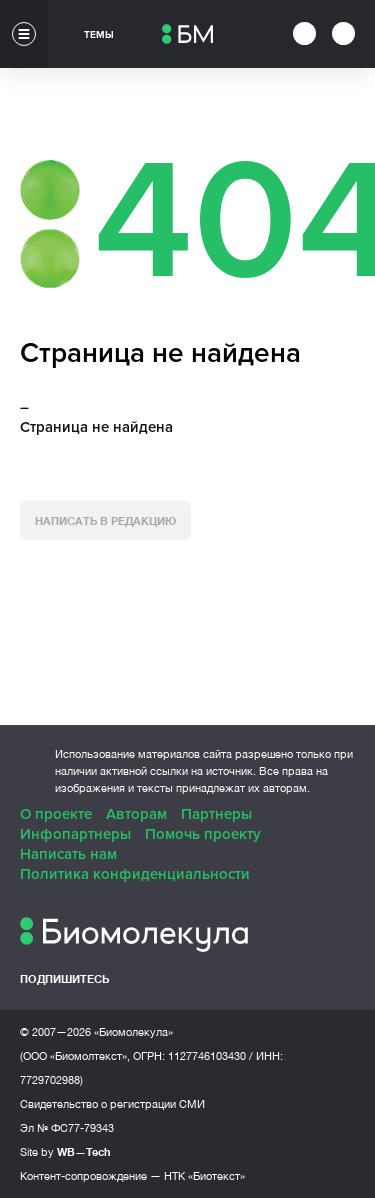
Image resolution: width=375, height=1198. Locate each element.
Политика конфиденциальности (135, 874)
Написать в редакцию (105, 520)
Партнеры (216, 814)
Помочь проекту (203, 834)
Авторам (136, 814)
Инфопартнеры (75, 834)
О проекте (56, 814)
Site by (65, 1151)
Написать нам (68, 854)
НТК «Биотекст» (204, 1176)
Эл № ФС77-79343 (67, 1128)
